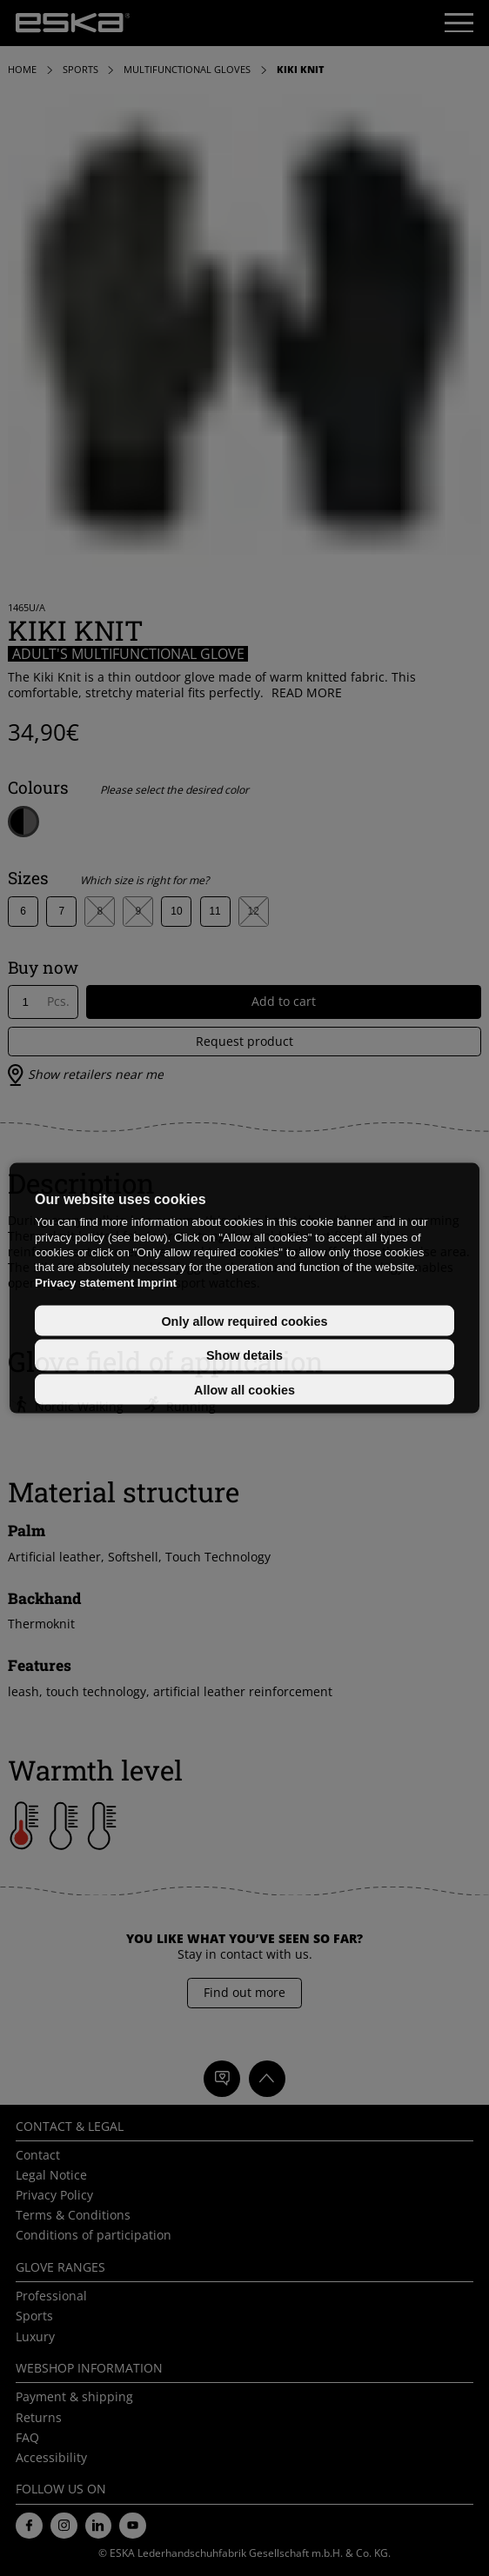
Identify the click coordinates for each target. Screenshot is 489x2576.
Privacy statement (84, 1281)
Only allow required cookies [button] (244, 1321)
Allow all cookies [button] (244, 1389)
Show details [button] (244, 1355)
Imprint (157, 1281)
